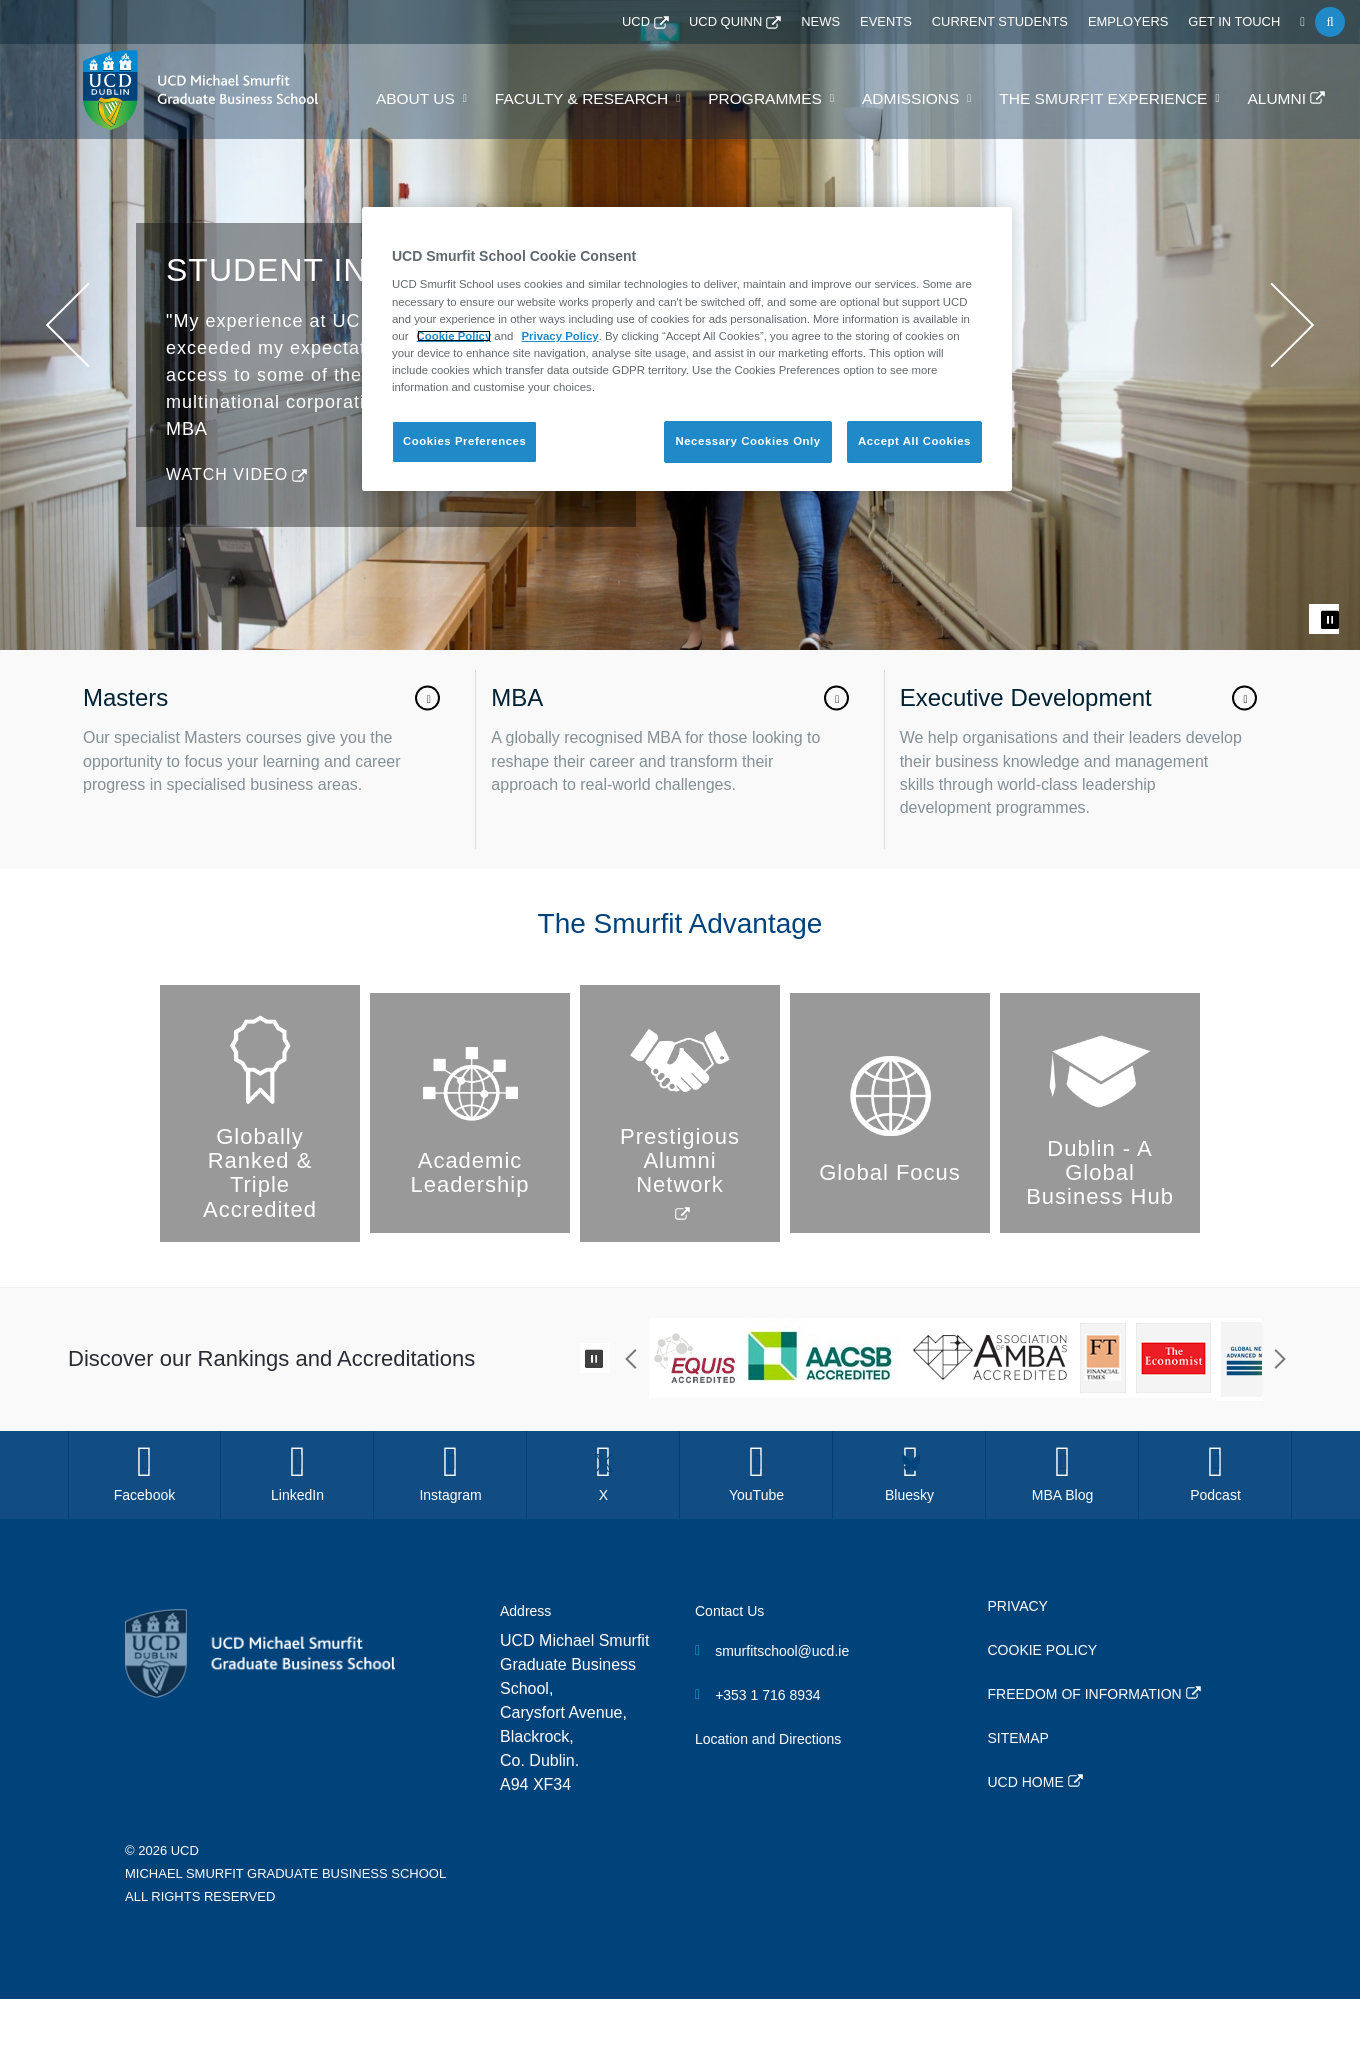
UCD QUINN (757, 22)
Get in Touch (1237, 22)
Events (910, 22)
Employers (1138, 22)
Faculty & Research (621, 99)
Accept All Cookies (914, 441)
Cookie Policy (454, 336)
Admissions (933, 99)
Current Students (1017, 22)
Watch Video (227, 1184)
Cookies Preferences (464, 441)
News (848, 22)
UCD (671, 22)
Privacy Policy (560, 336)
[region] (687, 349)
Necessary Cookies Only (747, 441)
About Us (464, 99)
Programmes (795, 99)
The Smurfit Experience (1114, 99)
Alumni (1279, 99)
